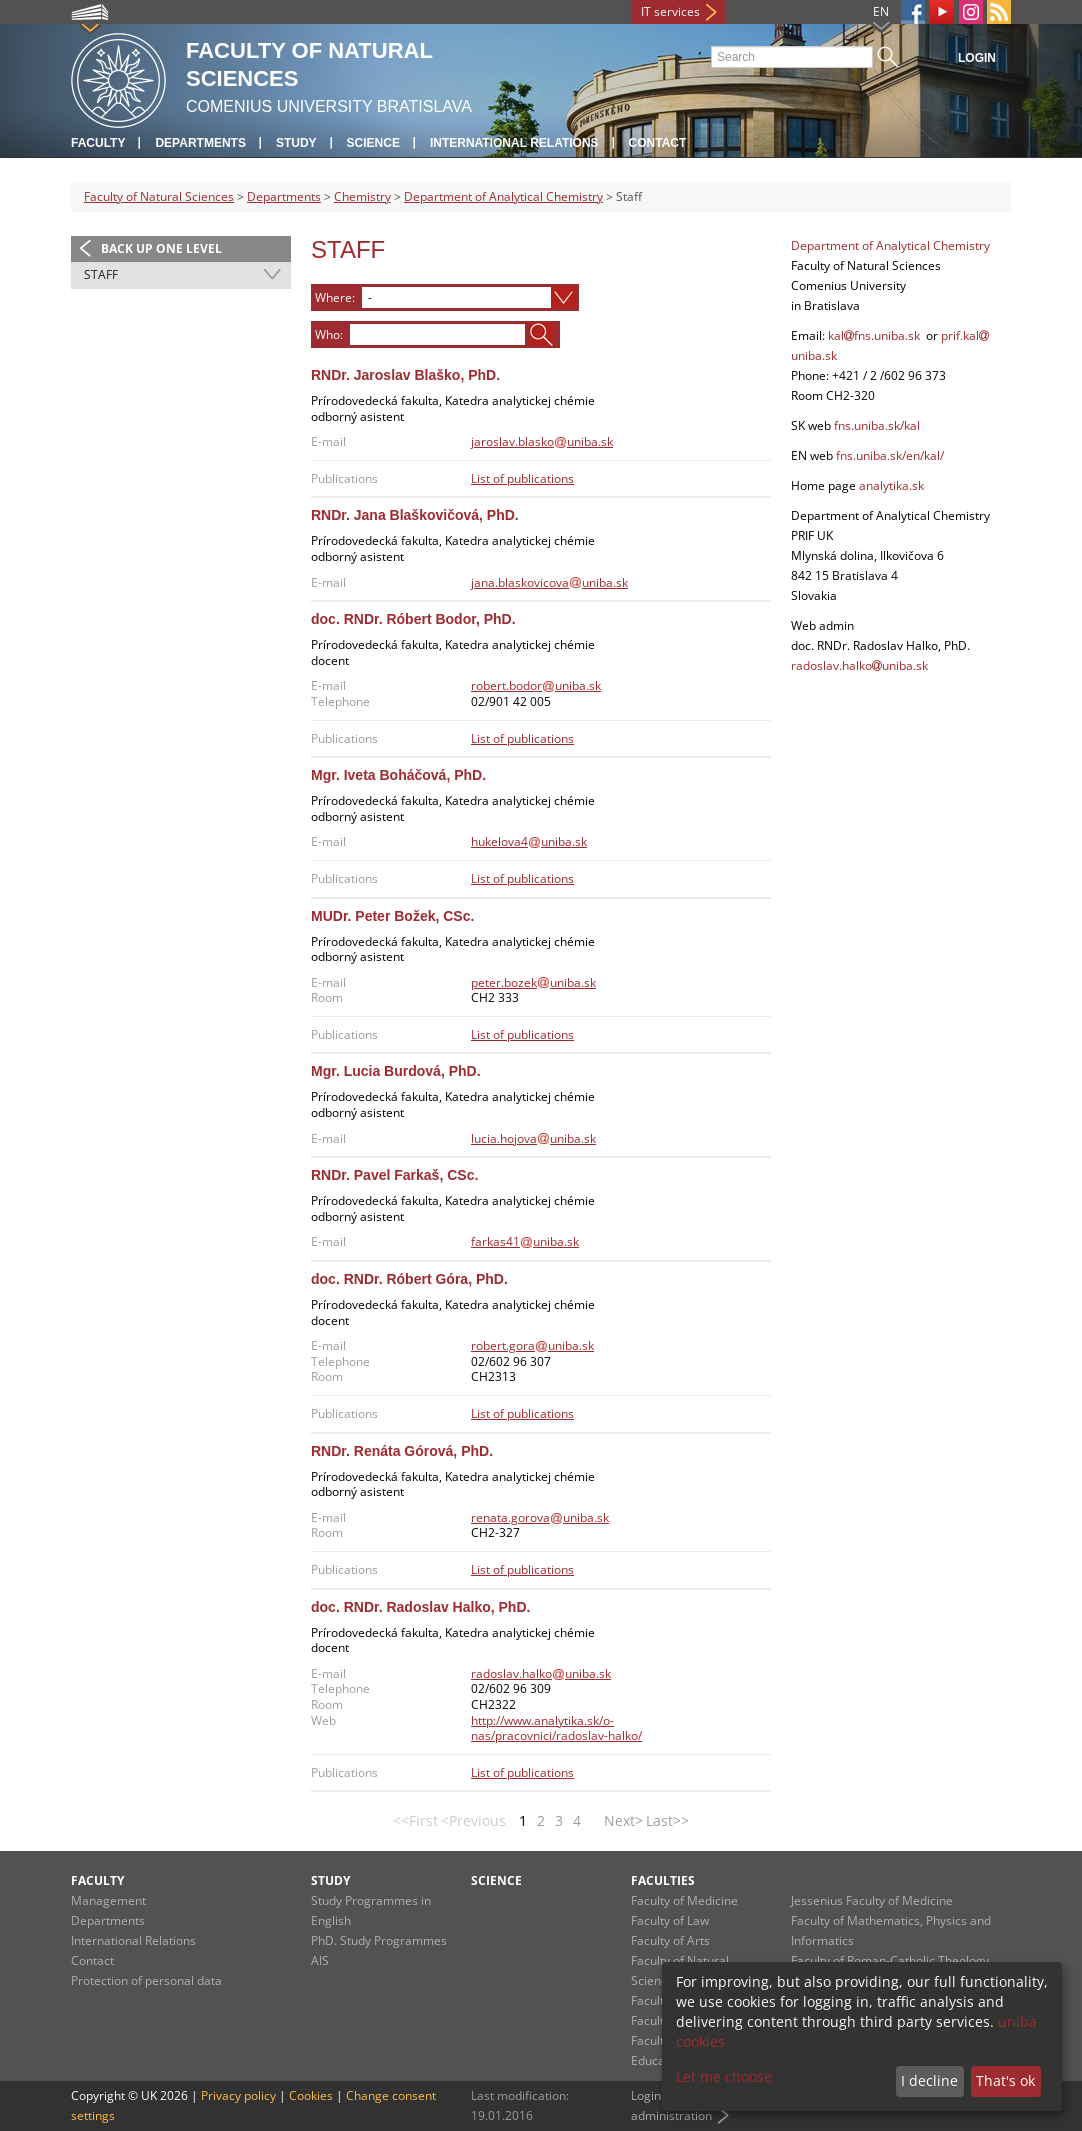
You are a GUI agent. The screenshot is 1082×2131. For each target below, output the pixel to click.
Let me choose (724, 2076)
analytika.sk (891, 485)
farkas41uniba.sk (525, 1241)
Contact (658, 143)
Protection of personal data (146, 1980)
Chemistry (362, 196)
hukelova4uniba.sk (529, 841)
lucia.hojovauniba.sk (533, 1138)
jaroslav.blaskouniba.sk (542, 441)
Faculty (98, 143)
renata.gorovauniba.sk (540, 1517)
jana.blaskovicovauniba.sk (549, 582)
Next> (623, 1820)
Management (108, 1900)
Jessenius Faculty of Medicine (872, 1900)
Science (373, 143)
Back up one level (161, 248)
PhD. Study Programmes (379, 1940)
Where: (335, 297)
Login (977, 58)
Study (296, 143)
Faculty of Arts (670, 1940)
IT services (670, 11)
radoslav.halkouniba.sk (541, 1673)
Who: (329, 334)
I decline (929, 2080)
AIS (320, 1960)
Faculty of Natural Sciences (159, 196)
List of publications (522, 478)
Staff (101, 274)
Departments (200, 143)
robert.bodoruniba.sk (536, 685)
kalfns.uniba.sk (874, 335)
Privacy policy (238, 2095)
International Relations (514, 143)
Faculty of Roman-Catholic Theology (890, 1960)
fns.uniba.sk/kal (877, 425)
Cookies (311, 2095)
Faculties (663, 1880)
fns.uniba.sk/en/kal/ (888, 455)
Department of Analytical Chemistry (503, 196)
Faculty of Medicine (684, 1900)
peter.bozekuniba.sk (533, 982)
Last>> (667, 1820)
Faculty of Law (670, 1920)
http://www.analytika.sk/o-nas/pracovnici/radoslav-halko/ (556, 1728)
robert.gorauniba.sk (532, 1345)
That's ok (1005, 2080)
